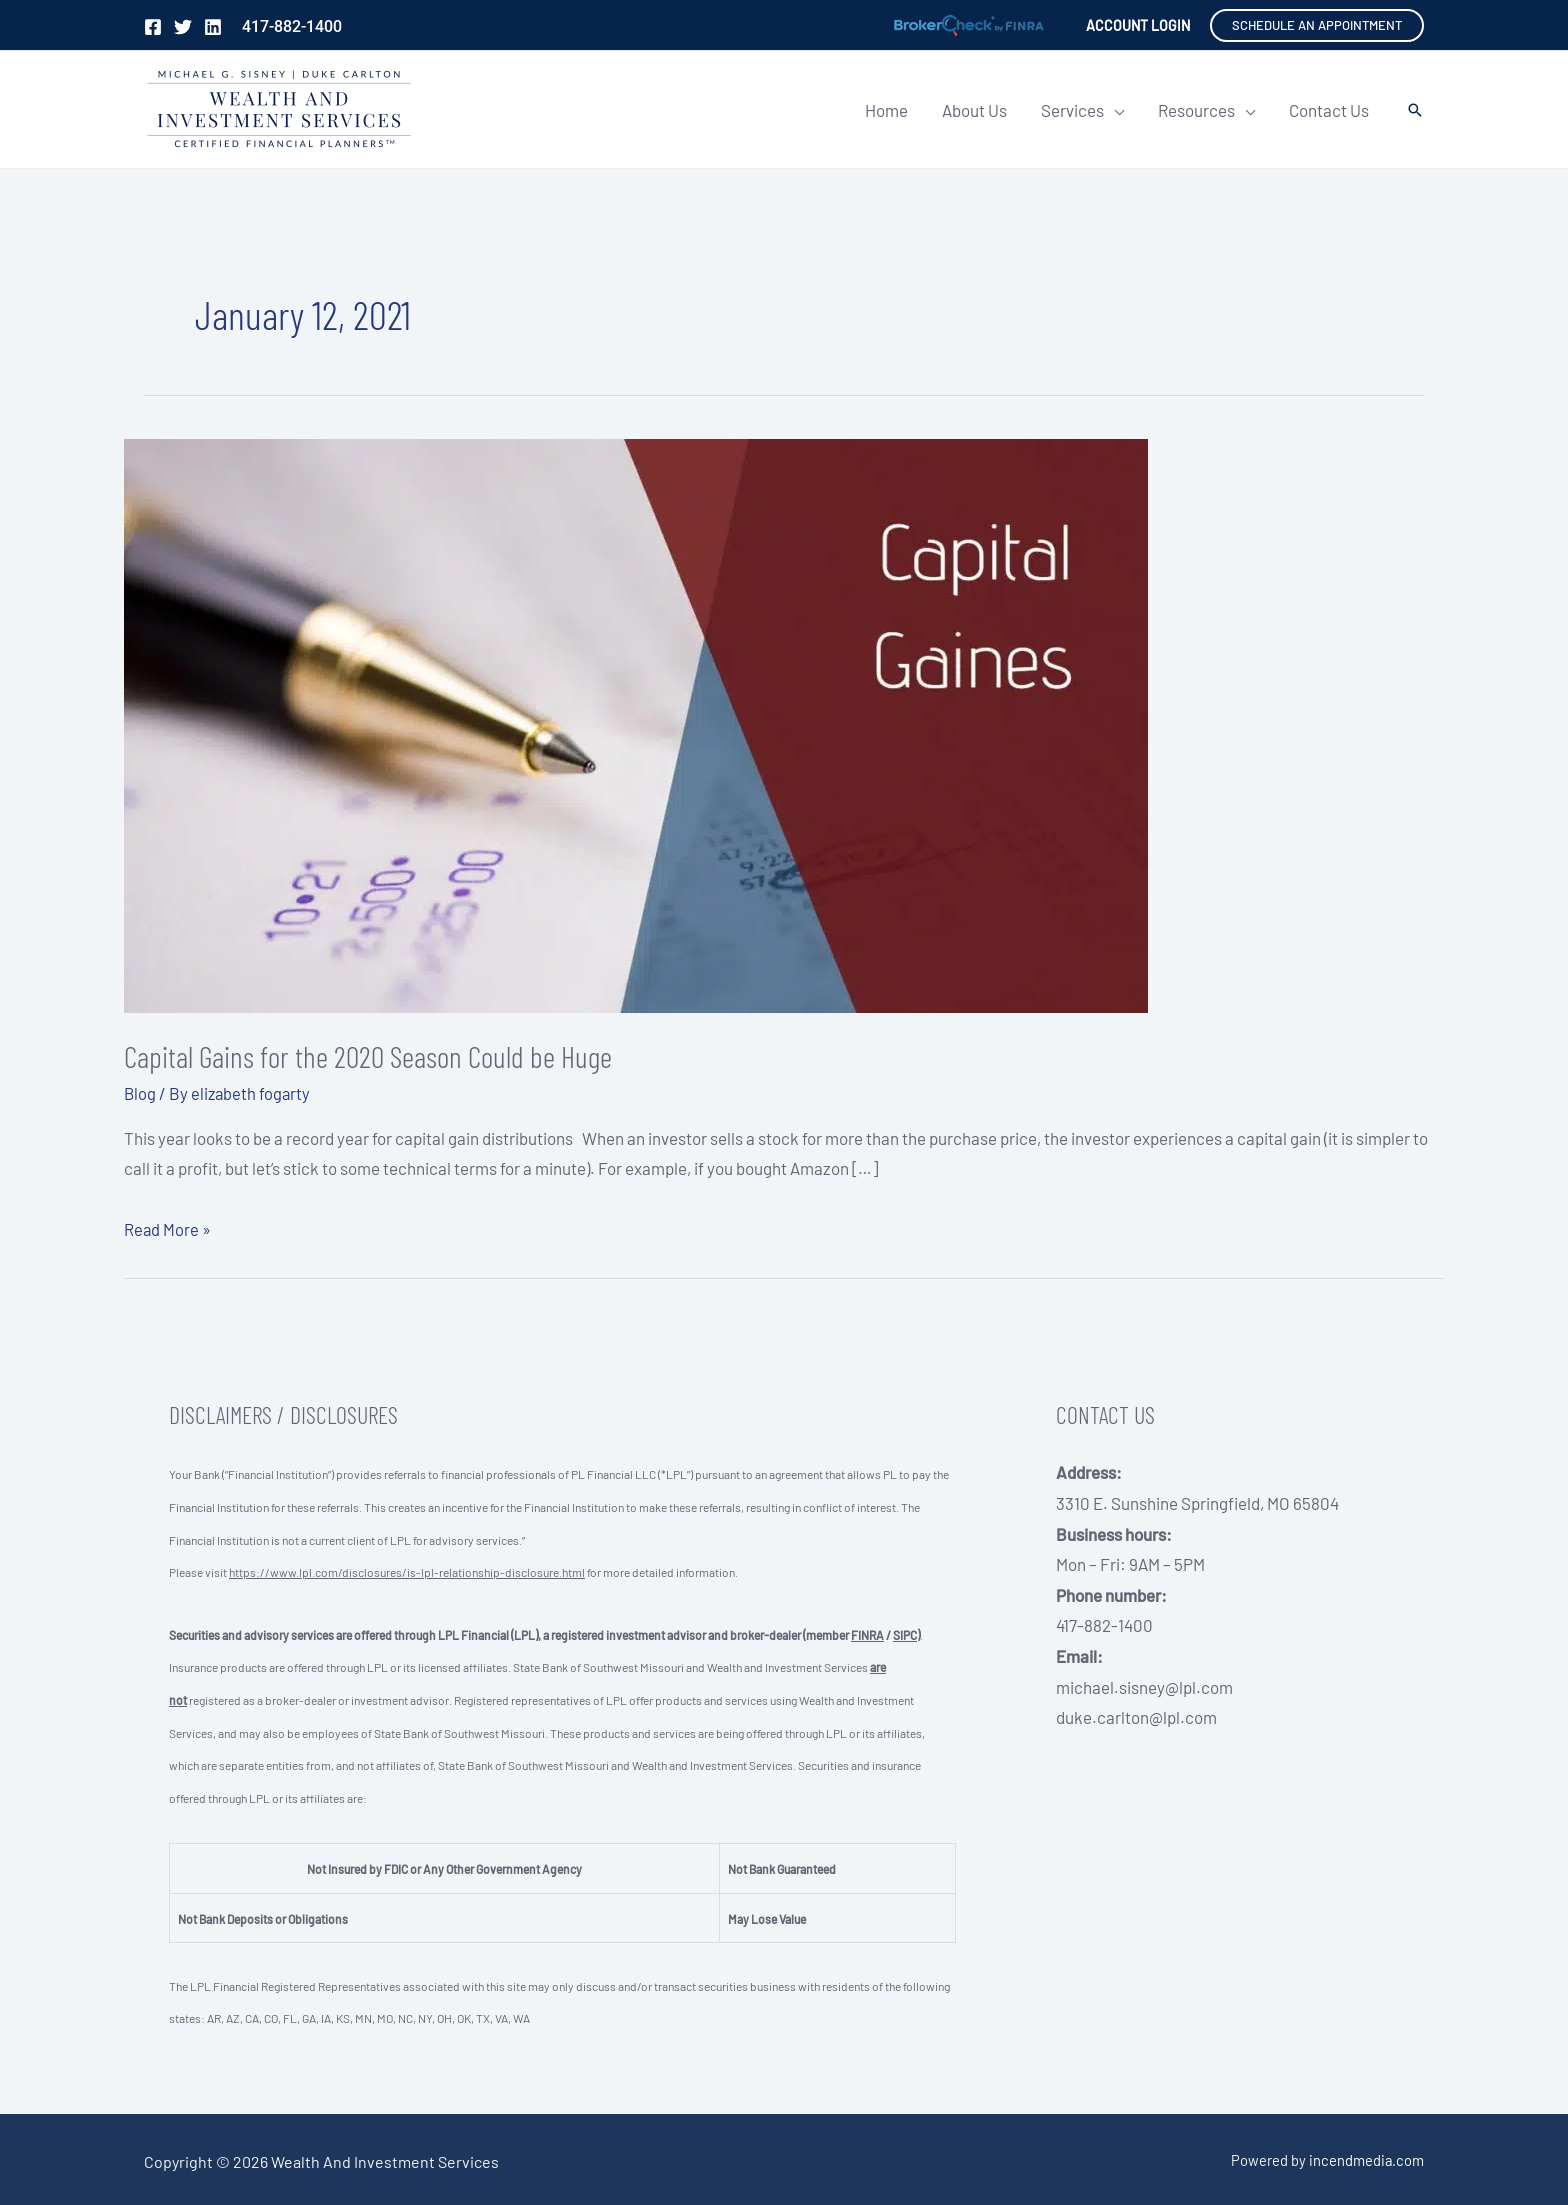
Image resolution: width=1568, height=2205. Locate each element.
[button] (1317, 25)
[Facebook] (153, 27)
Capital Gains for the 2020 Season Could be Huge (368, 1056)
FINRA (867, 1634)
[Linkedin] (213, 27)
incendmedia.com (1366, 2159)
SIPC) (906, 1634)
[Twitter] (183, 27)
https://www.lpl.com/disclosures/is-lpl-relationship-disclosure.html (407, 1572)
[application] (1114, 110)
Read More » (168, 1228)
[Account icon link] (1138, 25)
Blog (140, 1093)
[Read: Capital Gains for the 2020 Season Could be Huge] (636, 723)
